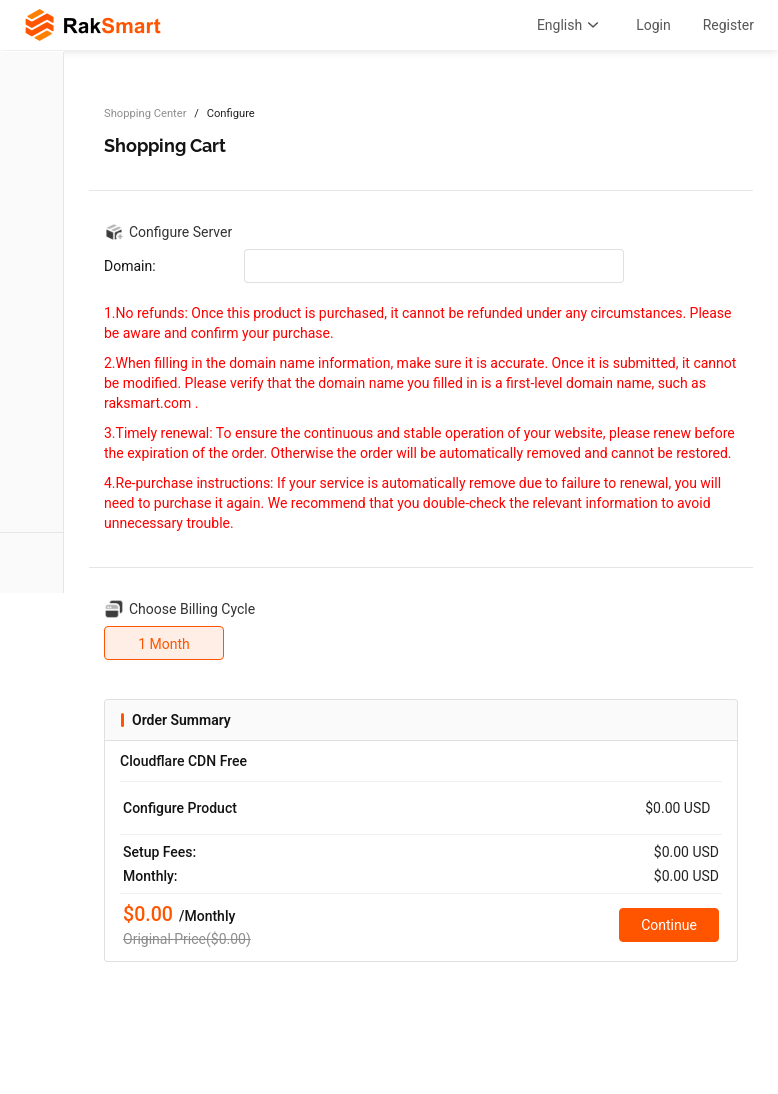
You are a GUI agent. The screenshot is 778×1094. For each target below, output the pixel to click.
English (570, 25)
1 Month (164, 644)
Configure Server (180, 232)
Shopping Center (145, 113)
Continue (669, 925)
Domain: (130, 266)
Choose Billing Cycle (192, 609)
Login (653, 25)
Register (728, 25)
